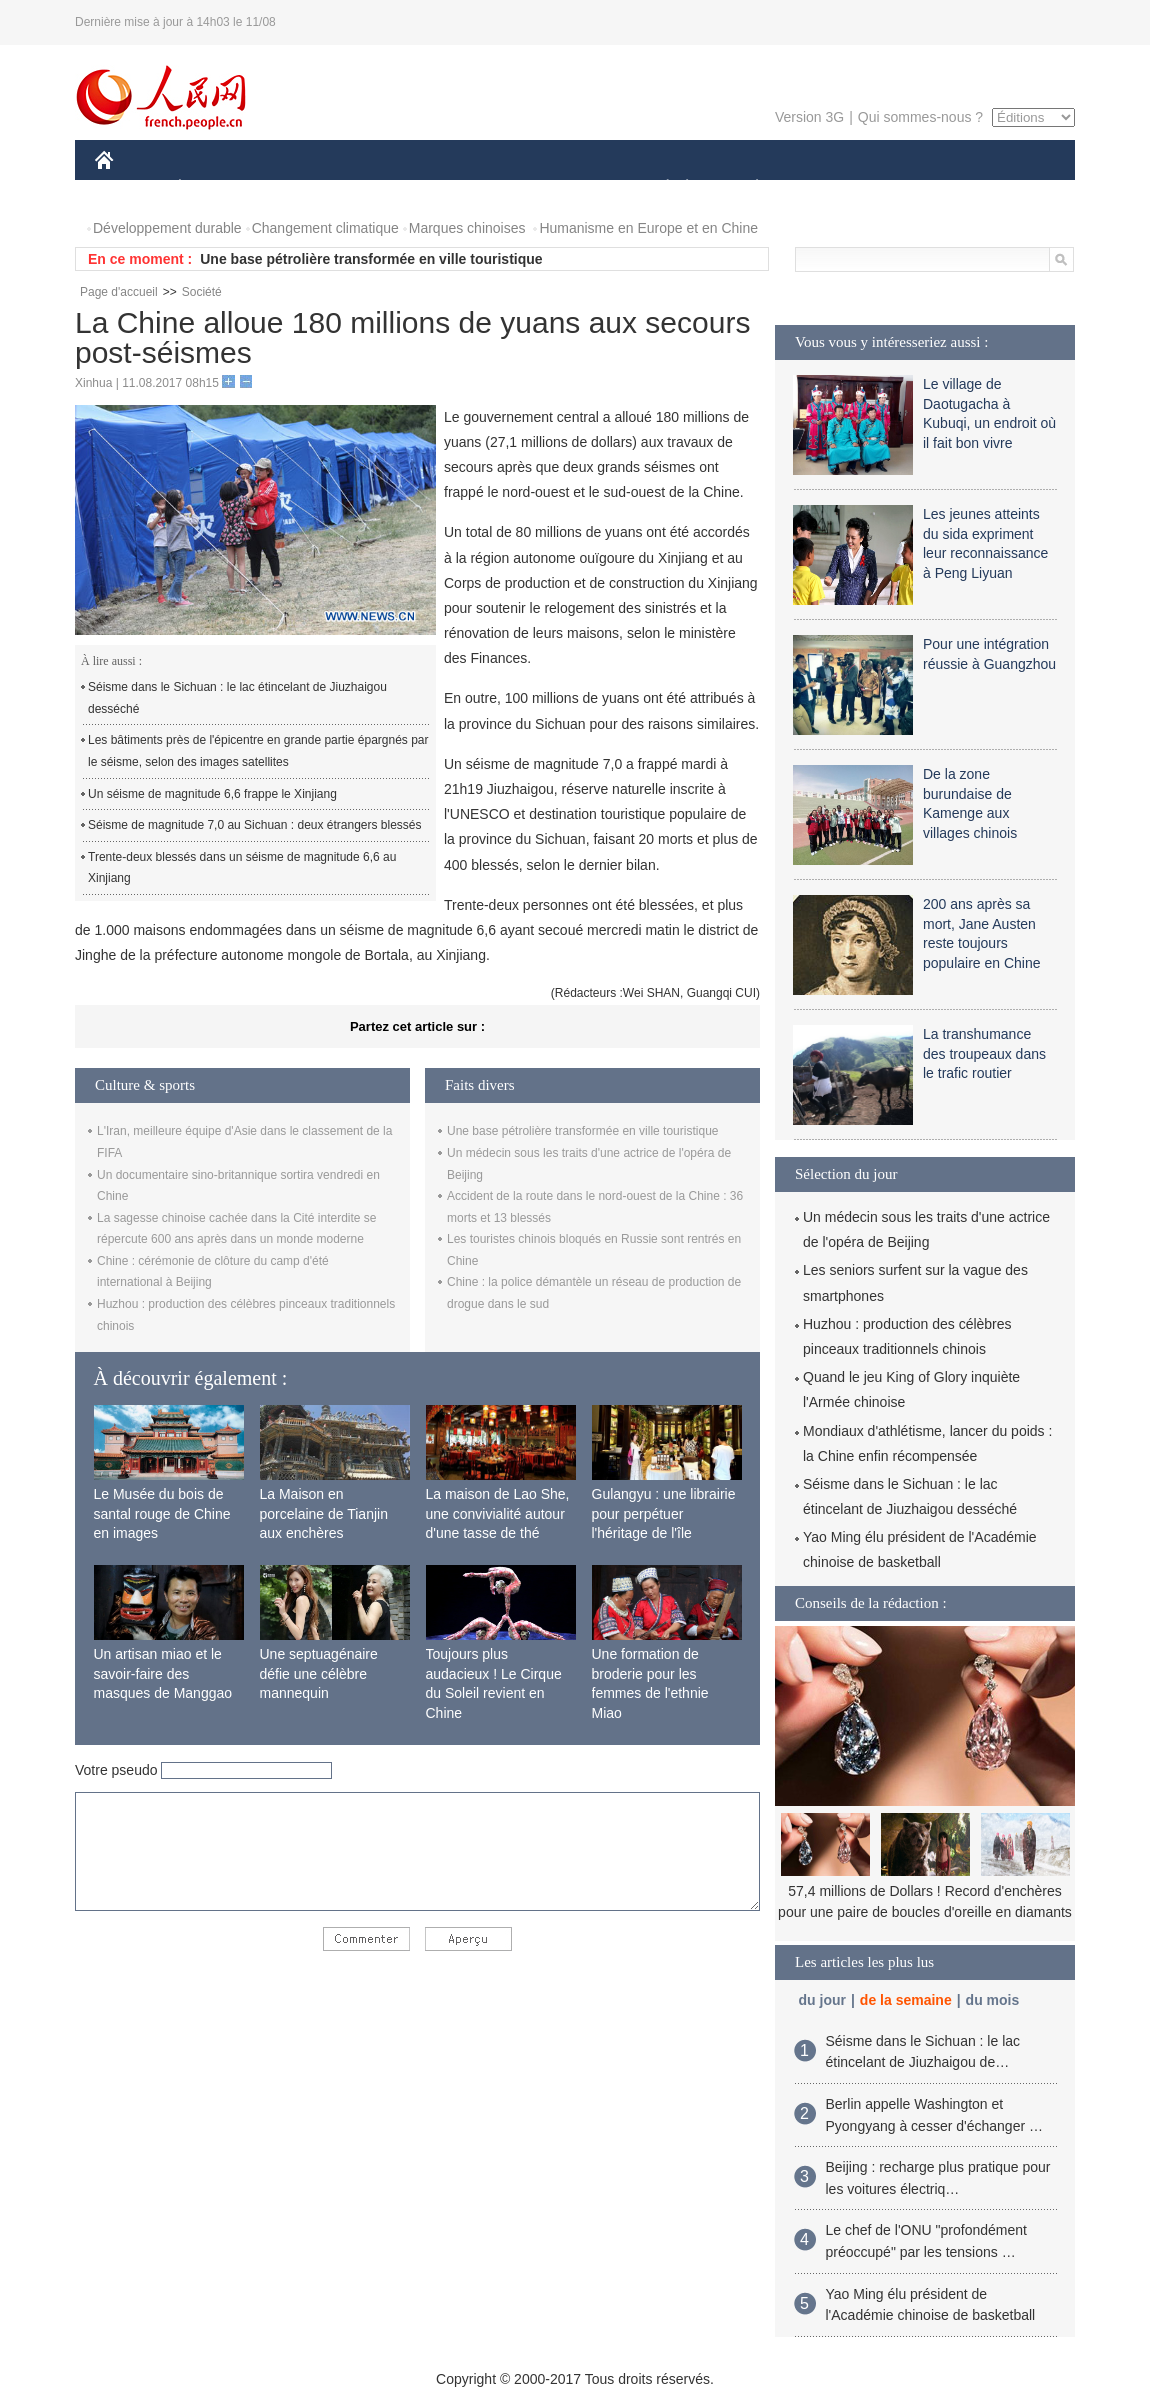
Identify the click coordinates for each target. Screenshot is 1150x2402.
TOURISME (912, 188)
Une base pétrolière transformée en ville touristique (371, 259)
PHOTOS (1004, 188)
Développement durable (167, 228)
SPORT (826, 188)
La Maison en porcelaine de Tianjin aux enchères (324, 1513)
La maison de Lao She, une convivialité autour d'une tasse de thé (498, 1513)
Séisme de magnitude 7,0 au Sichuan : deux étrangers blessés (255, 825)
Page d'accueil (119, 292)
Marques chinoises (467, 228)
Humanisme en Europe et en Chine (648, 228)
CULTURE (569, 188)
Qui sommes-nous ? (920, 117)
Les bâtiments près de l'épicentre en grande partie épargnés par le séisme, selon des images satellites (258, 751)
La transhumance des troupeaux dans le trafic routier (984, 1053)
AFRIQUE (391, 188)
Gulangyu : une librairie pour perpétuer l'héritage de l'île (664, 1513)
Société (202, 292)
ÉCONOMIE (216, 188)
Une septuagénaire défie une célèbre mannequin (319, 1673)
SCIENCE (479, 188)
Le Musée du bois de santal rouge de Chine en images (162, 1513)
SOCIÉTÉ (658, 188)
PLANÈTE (746, 188)
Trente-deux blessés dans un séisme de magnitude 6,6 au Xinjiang (242, 868)
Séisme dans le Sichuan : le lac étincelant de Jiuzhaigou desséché (237, 698)
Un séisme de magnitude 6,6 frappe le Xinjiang (212, 794)
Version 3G (809, 117)
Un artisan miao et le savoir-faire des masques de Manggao (163, 1673)
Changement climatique (325, 228)
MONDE (307, 188)
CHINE (129, 188)
